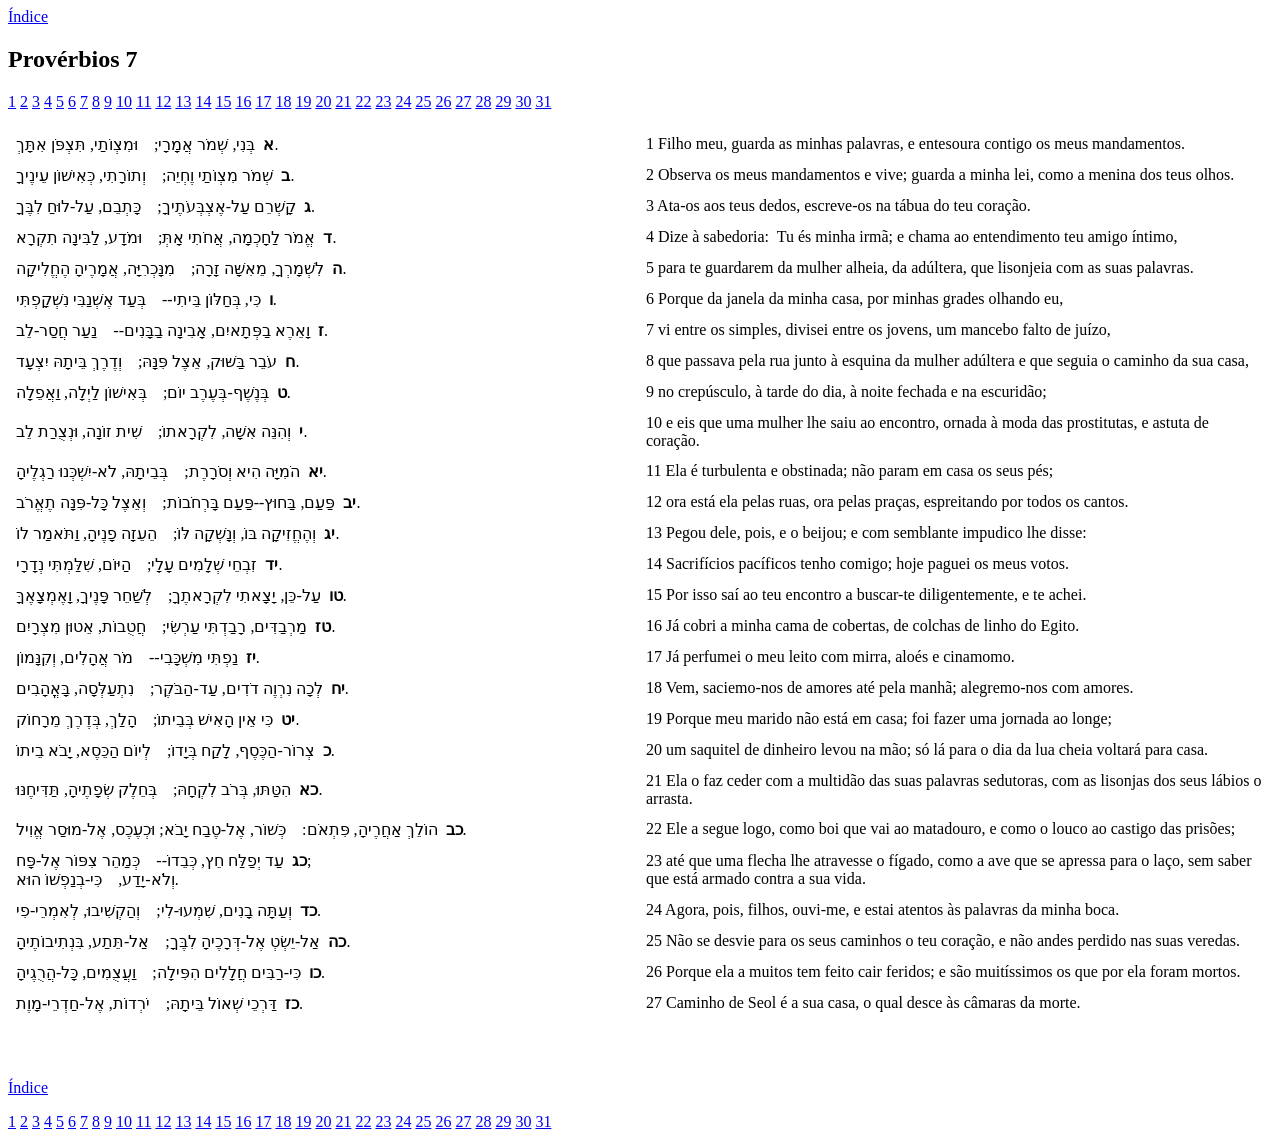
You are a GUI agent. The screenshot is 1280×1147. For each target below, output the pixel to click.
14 (203, 101)
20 (323, 101)
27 (463, 101)
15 (223, 101)
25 (423, 101)
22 (363, 101)
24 (403, 101)
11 (143, 101)
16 (243, 101)
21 (343, 101)
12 (163, 101)
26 (443, 101)
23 (383, 101)
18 (283, 101)
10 (124, 101)
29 (503, 101)
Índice (28, 16)
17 (263, 101)
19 (303, 101)
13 (183, 101)
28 (483, 101)
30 (523, 101)
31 (543, 101)
